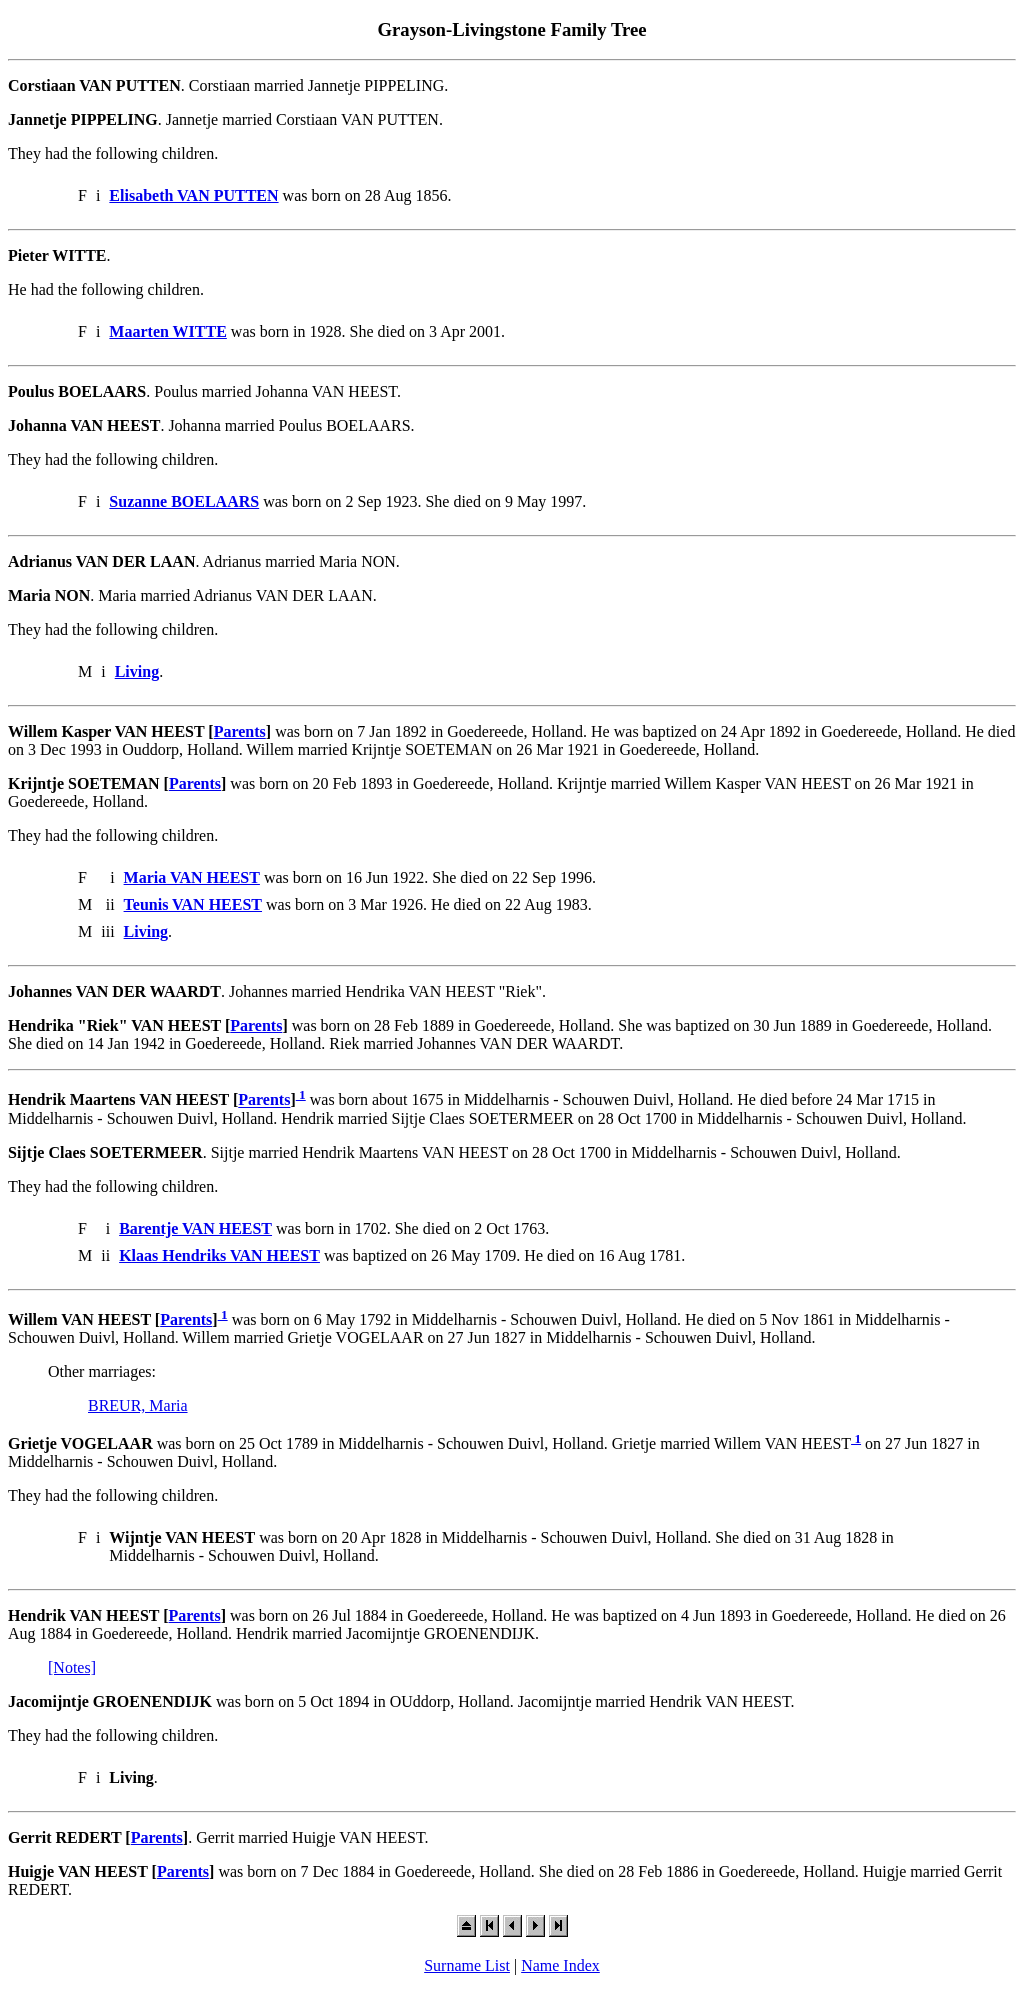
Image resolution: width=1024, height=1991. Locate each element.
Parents (240, 731)
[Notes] (72, 1667)
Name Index (560, 1965)
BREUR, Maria (138, 1405)
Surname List (467, 1965)
